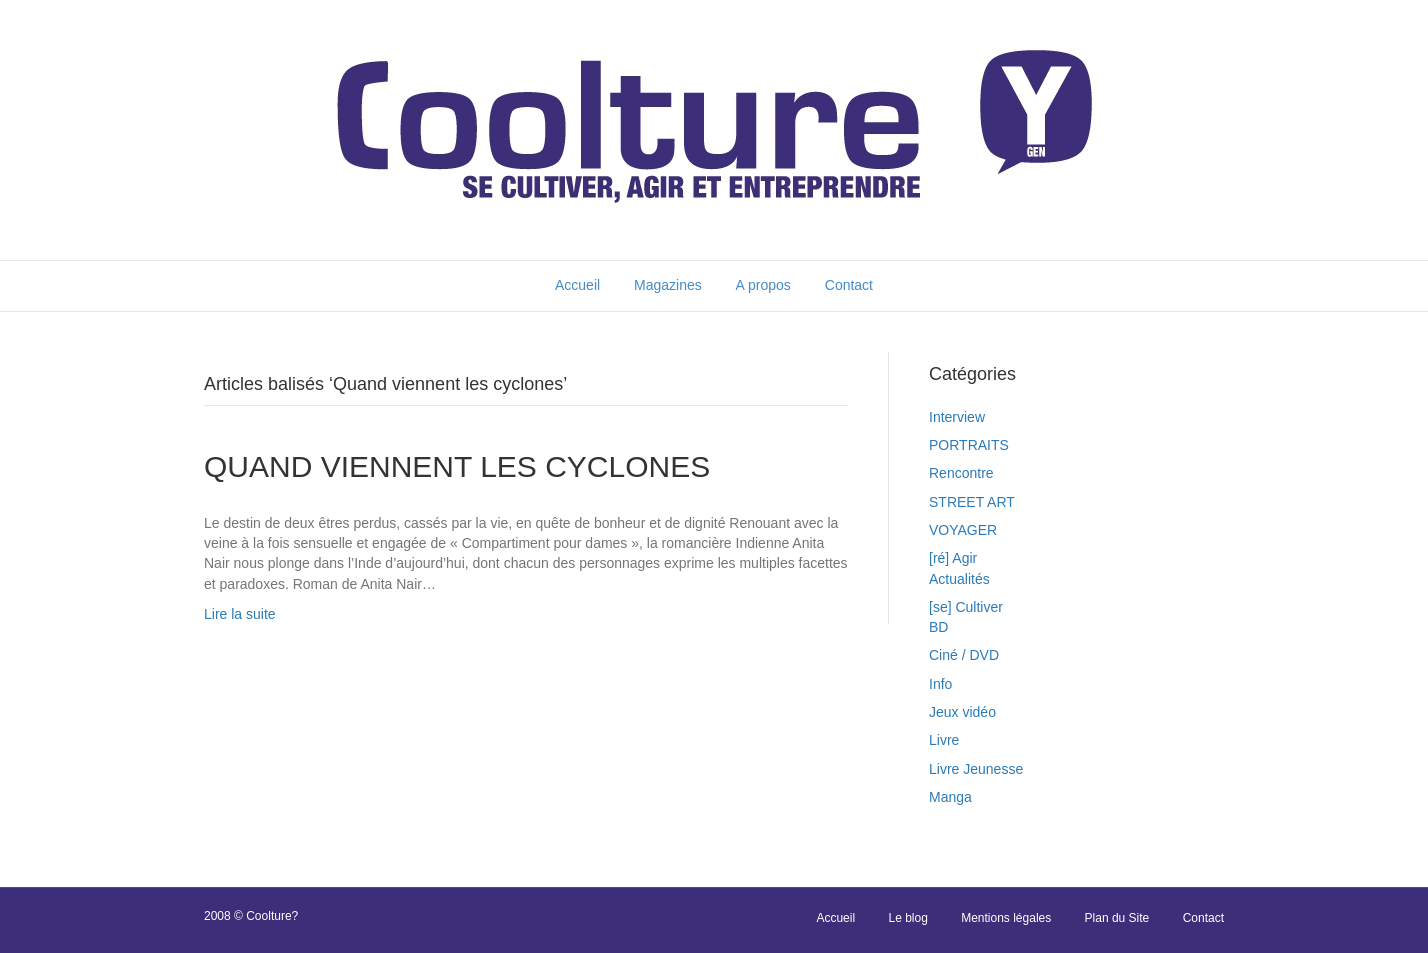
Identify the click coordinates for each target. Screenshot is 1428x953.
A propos (763, 285)
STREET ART (972, 502)
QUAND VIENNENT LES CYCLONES (457, 466)
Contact (849, 285)
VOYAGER (963, 530)
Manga (950, 797)
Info (940, 684)
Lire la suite (240, 614)
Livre (944, 740)
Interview (957, 417)
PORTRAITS (969, 445)
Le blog (907, 918)
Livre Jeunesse (976, 769)
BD (938, 627)
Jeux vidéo (962, 712)
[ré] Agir (953, 558)
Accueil (577, 285)
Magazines (668, 285)
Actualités (959, 579)
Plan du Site (1117, 918)
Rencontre (961, 473)
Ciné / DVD (964, 655)
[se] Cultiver (966, 607)
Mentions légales (1006, 918)
